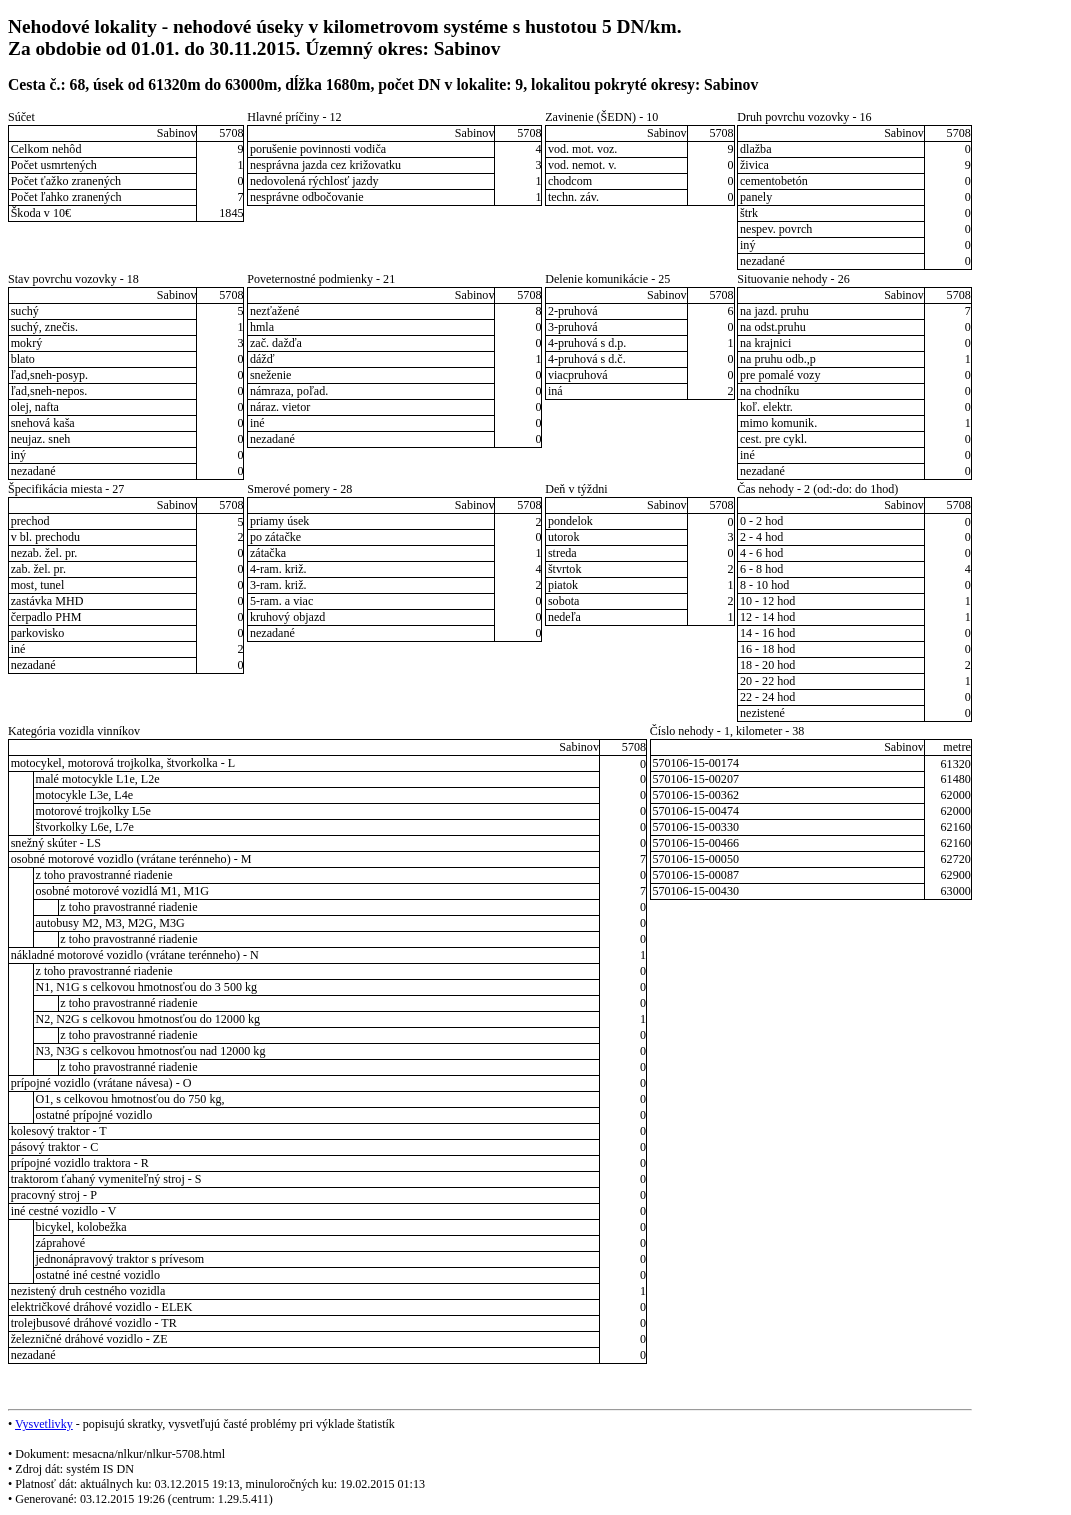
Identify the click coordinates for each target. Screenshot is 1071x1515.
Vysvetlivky (44, 1424)
